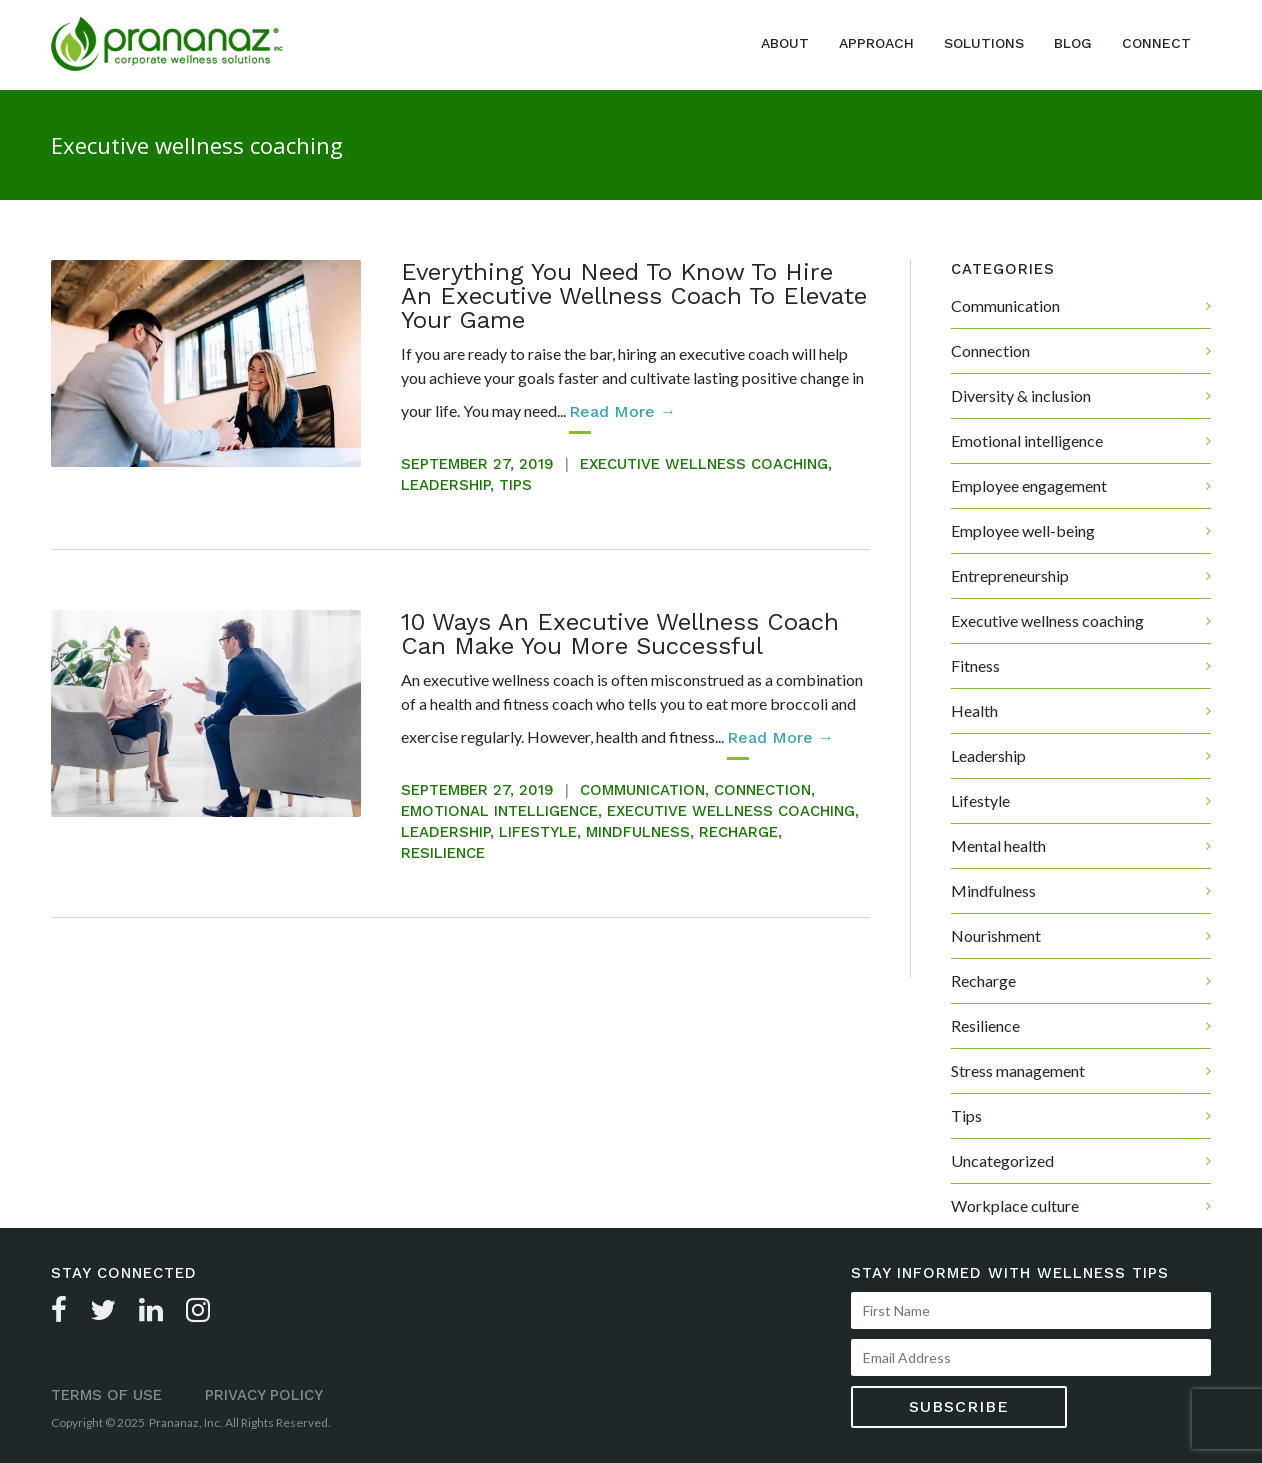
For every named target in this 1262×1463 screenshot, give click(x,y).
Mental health (998, 845)
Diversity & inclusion (1021, 395)
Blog (1073, 43)
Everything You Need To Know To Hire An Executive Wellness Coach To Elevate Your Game (634, 296)
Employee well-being (1023, 530)
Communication (642, 790)
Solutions (984, 43)
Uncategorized (1002, 1160)
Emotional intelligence (499, 811)
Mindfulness (638, 832)
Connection (762, 790)
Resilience (443, 853)
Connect (1156, 43)
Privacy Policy (264, 1395)
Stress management (1018, 1070)
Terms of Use (106, 1395)
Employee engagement (1029, 485)
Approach (876, 43)
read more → (622, 411)
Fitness (975, 665)
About (785, 43)
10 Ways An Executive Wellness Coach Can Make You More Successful (620, 634)
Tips (515, 485)
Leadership (445, 485)
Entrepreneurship (1010, 575)
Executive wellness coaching (704, 464)
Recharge (738, 832)
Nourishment (996, 935)
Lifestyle (538, 832)
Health (974, 710)
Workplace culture (1015, 1205)
